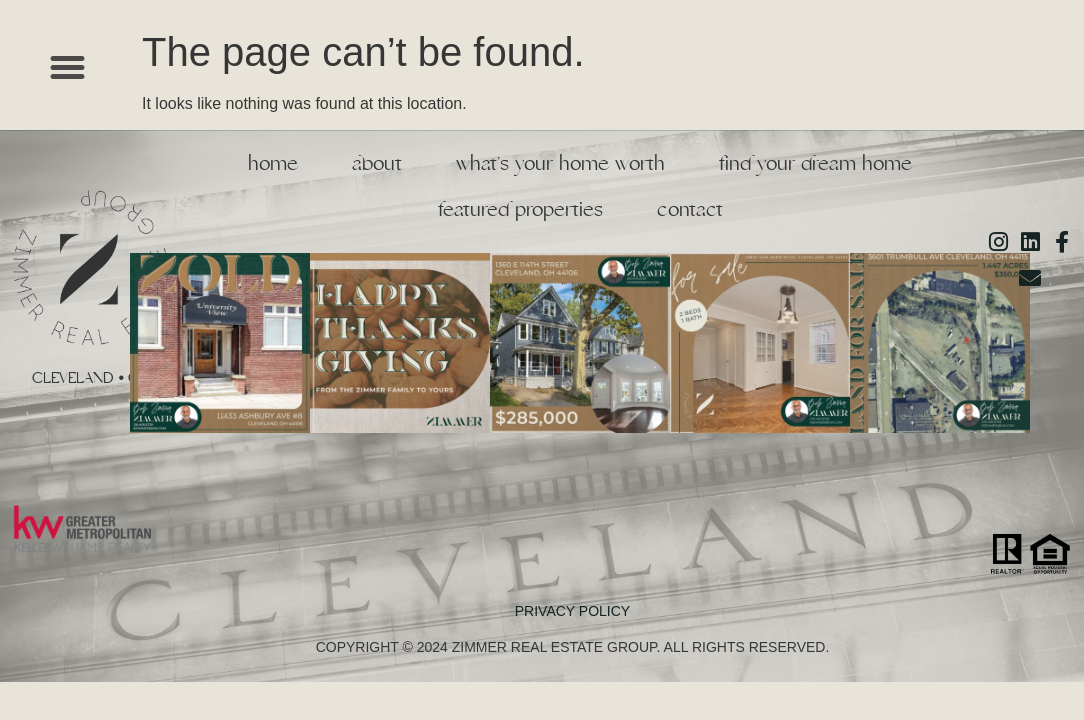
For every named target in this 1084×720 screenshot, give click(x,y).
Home (273, 164)
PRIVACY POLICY (572, 611)
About (377, 164)
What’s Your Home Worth (560, 164)
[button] (68, 68)
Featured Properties (520, 210)
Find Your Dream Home (815, 164)
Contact (690, 210)
